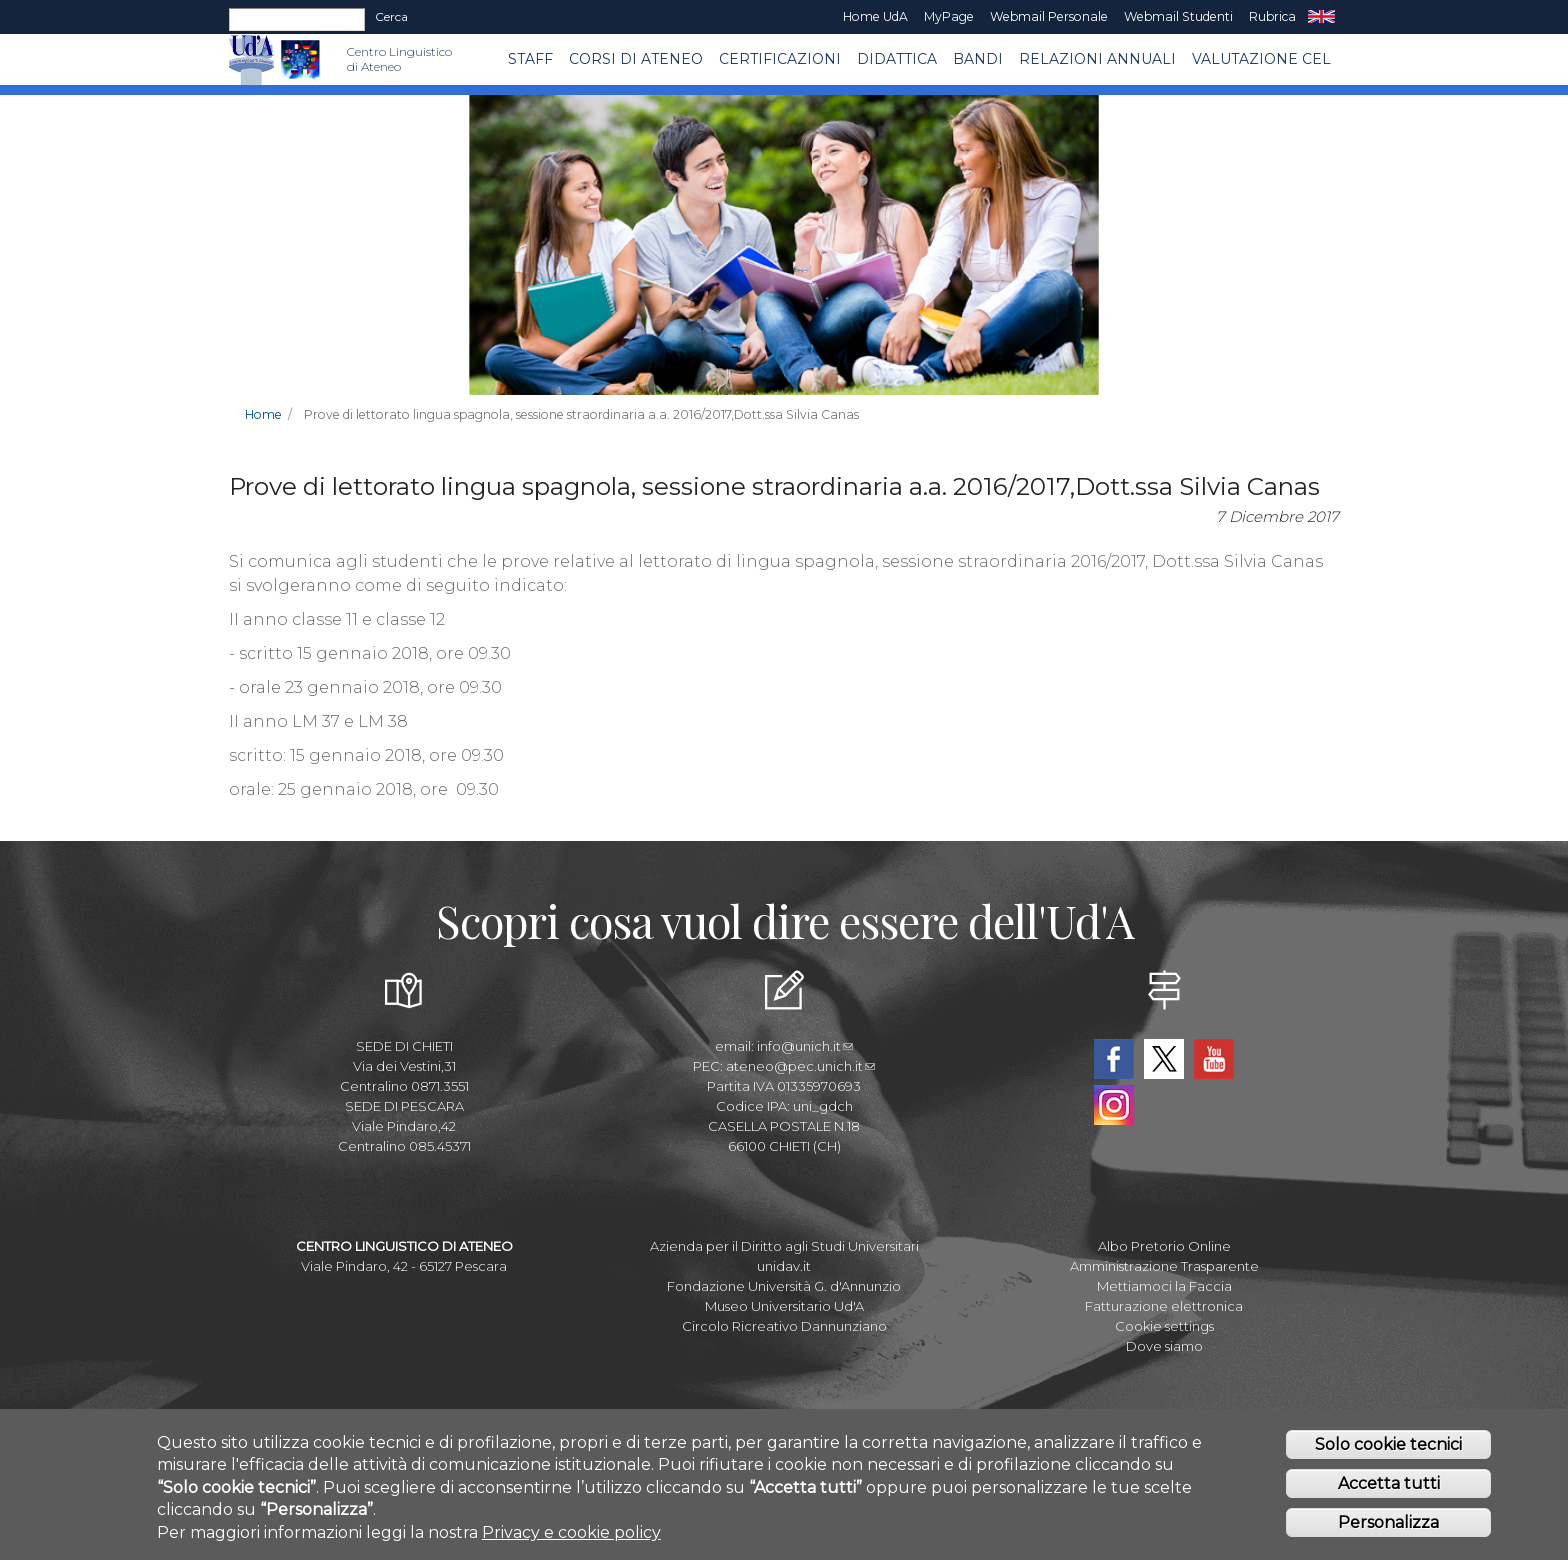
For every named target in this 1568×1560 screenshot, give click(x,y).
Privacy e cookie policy (571, 1535)
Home (263, 414)
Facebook (1114, 1059)
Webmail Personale (1049, 16)
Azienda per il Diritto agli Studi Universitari (784, 1246)
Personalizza (1388, 1526)
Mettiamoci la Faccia (1164, 1286)
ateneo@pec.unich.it (800, 1066)
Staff (530, 59)
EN (1321, 17)
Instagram (1114, 1105)
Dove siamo (1164, 1346)
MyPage (949, 16)
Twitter (1164, 1059)
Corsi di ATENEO (636, 59)
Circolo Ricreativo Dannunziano (784, 1326)
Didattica (897, 59)
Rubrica (1272, 16)
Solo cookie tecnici (1388, 1448)
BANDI (978, 59)
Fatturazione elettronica (1164, 1306)
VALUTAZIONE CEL (1261, 59)
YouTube (1214, 1059)
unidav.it (784, 1266)
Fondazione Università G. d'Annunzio (784, 1286)
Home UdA (875, 16)
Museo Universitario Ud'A (784, 1306)
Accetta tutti (1389, 1487)
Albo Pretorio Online (1164, 1246)
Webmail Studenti (1178, 16)
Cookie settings (1164, 1326)
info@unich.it (805, 1046)
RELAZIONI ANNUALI (1097, 59)
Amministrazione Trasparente (1164, 1266)
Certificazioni (780, 59)
